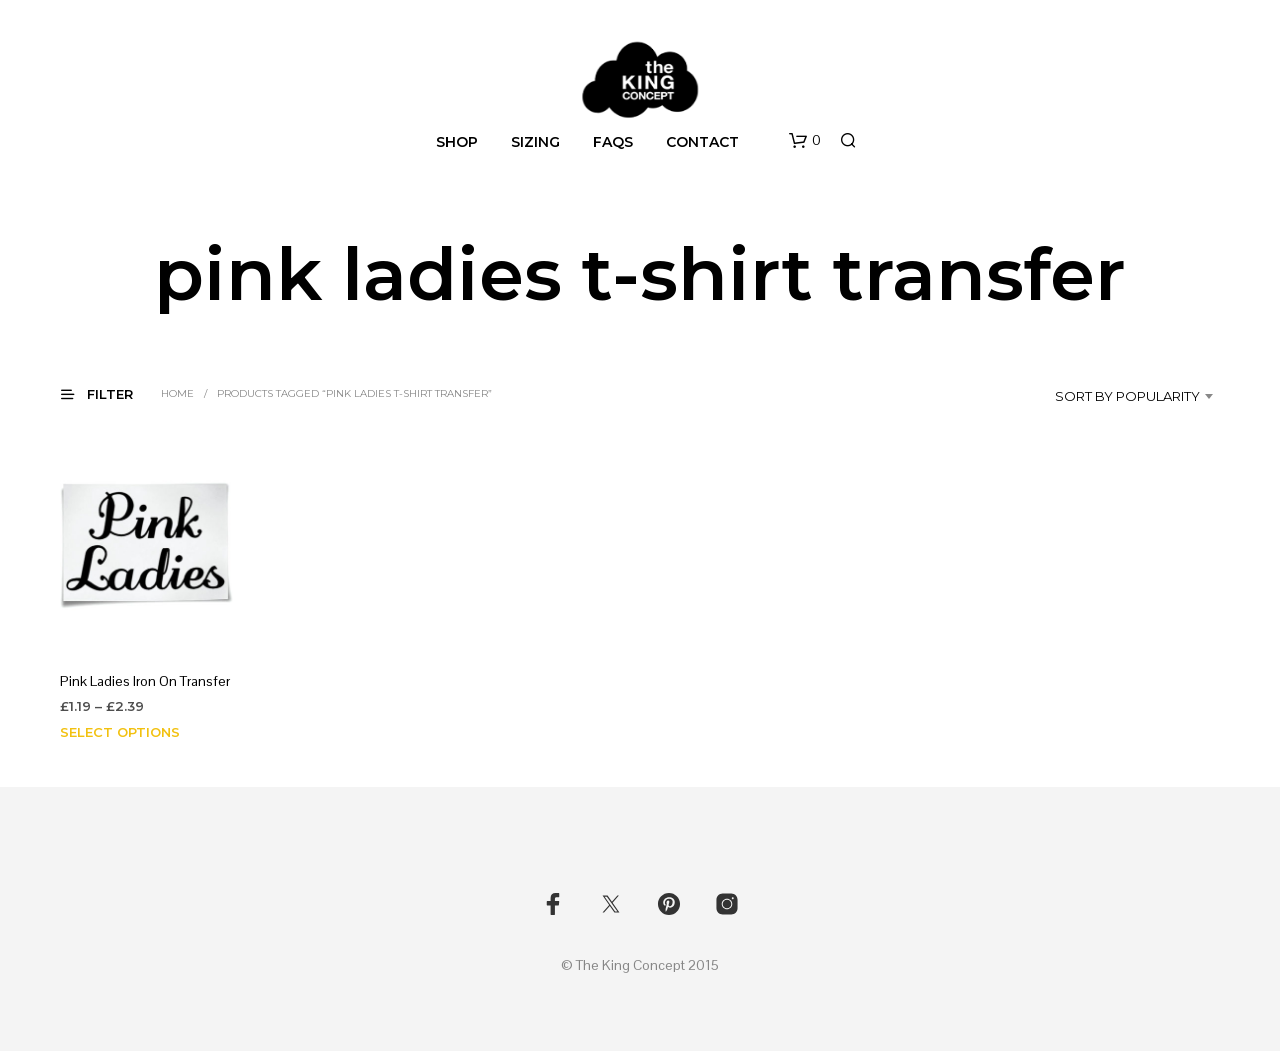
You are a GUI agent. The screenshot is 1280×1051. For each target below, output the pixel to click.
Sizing (535, 142)
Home (177, 393)
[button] (805, 141)
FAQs (613, 142)
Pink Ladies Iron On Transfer (145, 682)
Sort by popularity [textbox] (1127, 396)
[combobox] (1116, 396)
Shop (457, 142)
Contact (702, 142)
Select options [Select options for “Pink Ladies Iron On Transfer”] (120, 732)
